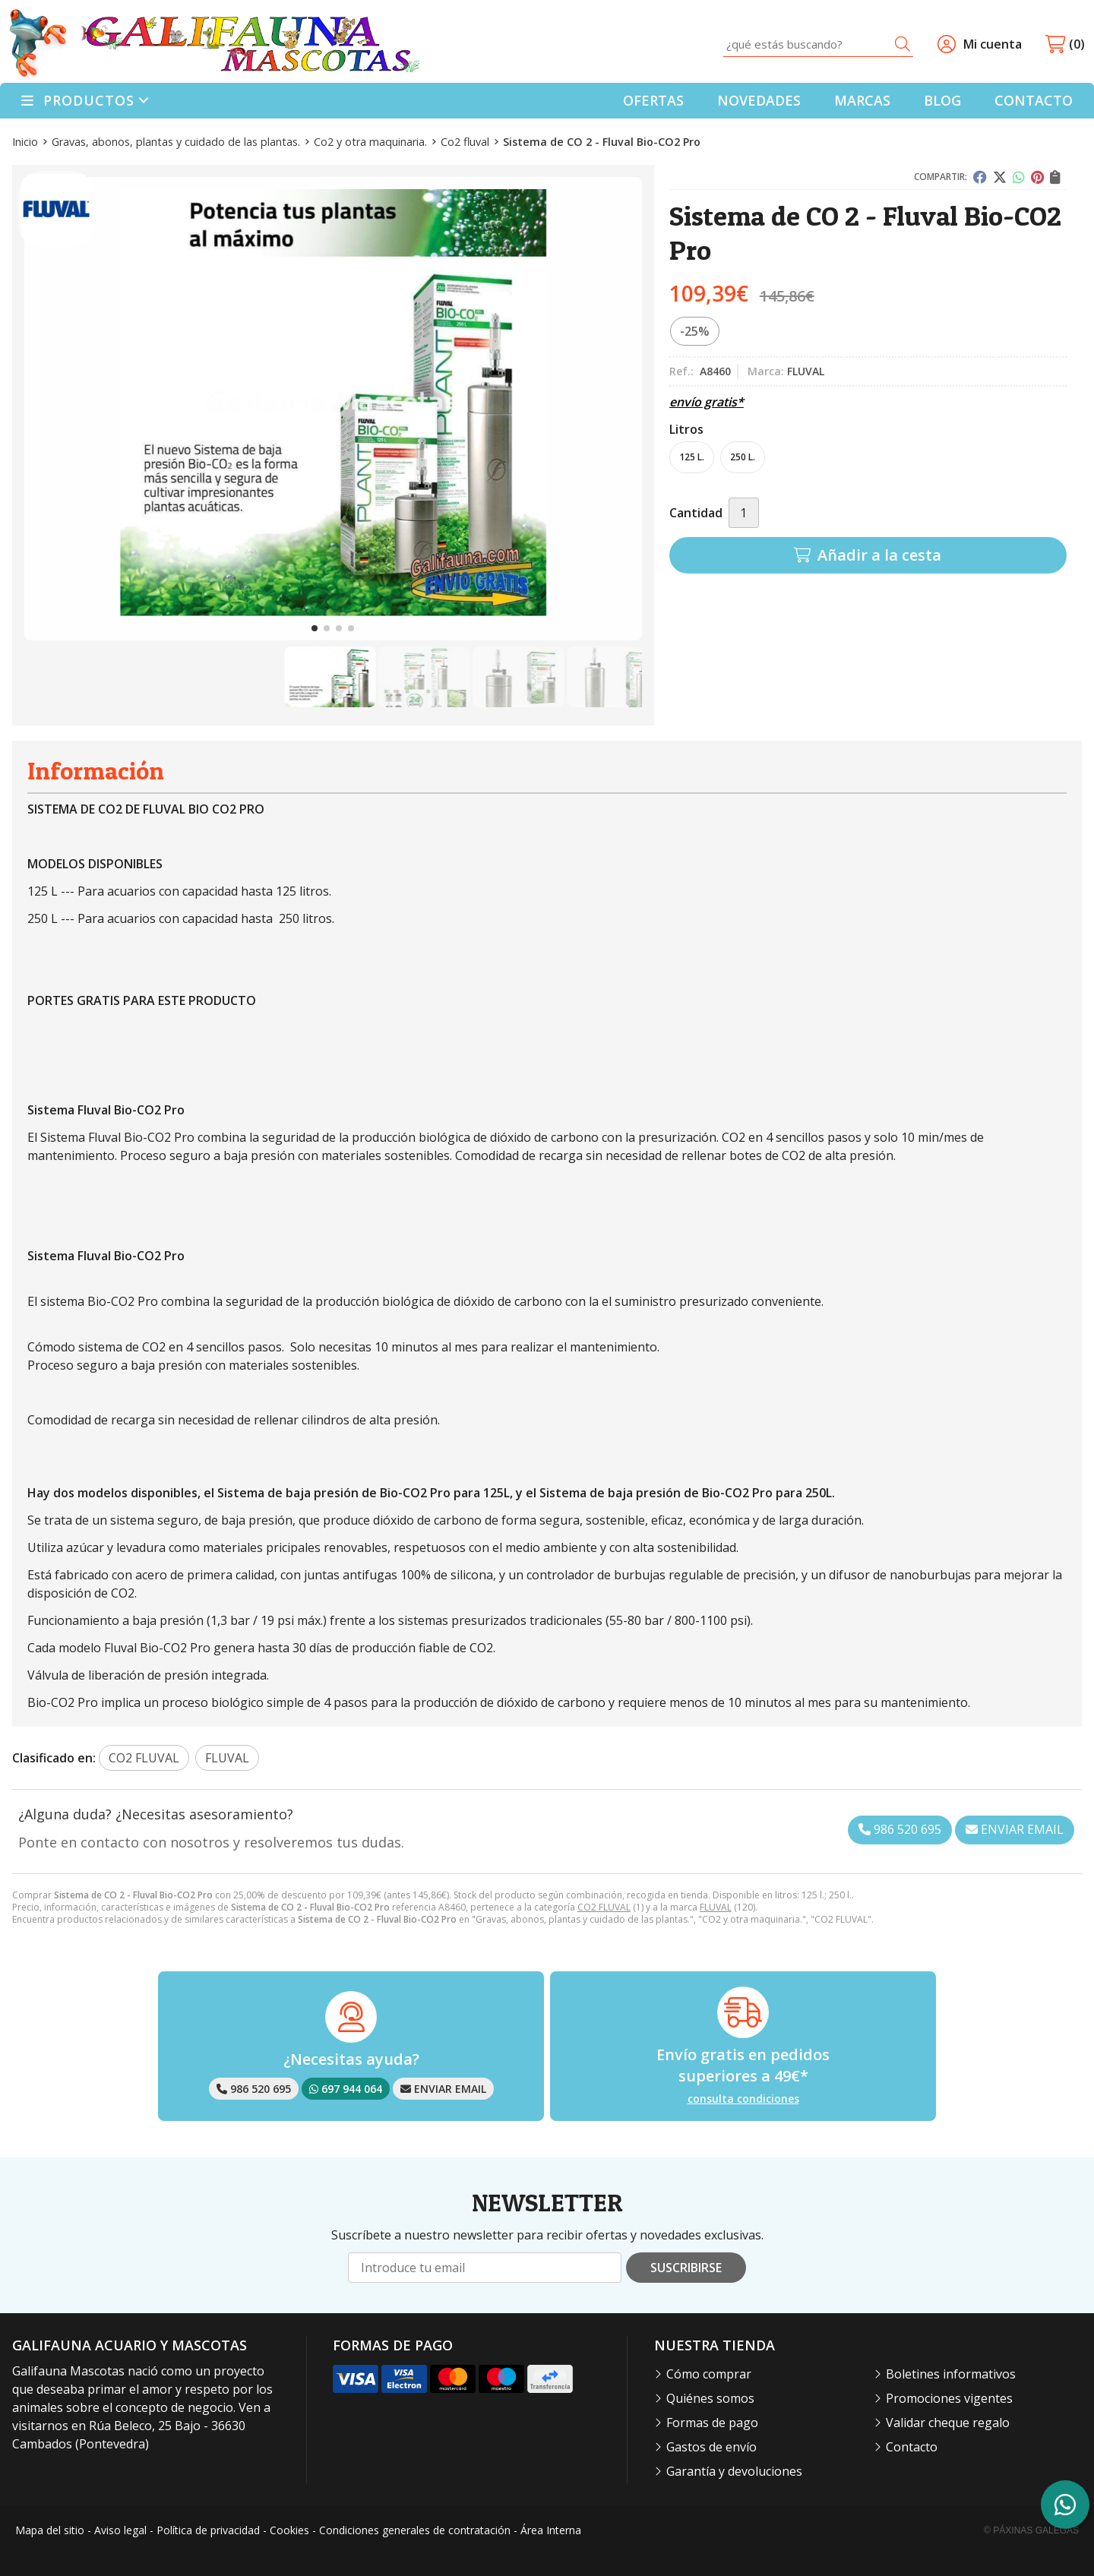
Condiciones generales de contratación (415, 2530)
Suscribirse (686, 2267)
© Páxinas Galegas (1031, 2530)
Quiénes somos (710, 2398)
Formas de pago (712, 2422)
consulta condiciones (743, 2099)
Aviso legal (120, 2530)
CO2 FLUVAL (604, 1907)
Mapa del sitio (49, 2530)
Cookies (289, 2530)
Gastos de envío (711, 2447)
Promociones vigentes (949, 2398)
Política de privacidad (208, 2530)
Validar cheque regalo (948, 2422)
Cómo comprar (708, 2374)
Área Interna (550, 2530)
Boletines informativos (951, 2374)
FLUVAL (716, 1907)
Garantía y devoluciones (734, 2471)
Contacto (911, 2447)
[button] (314, 628)
